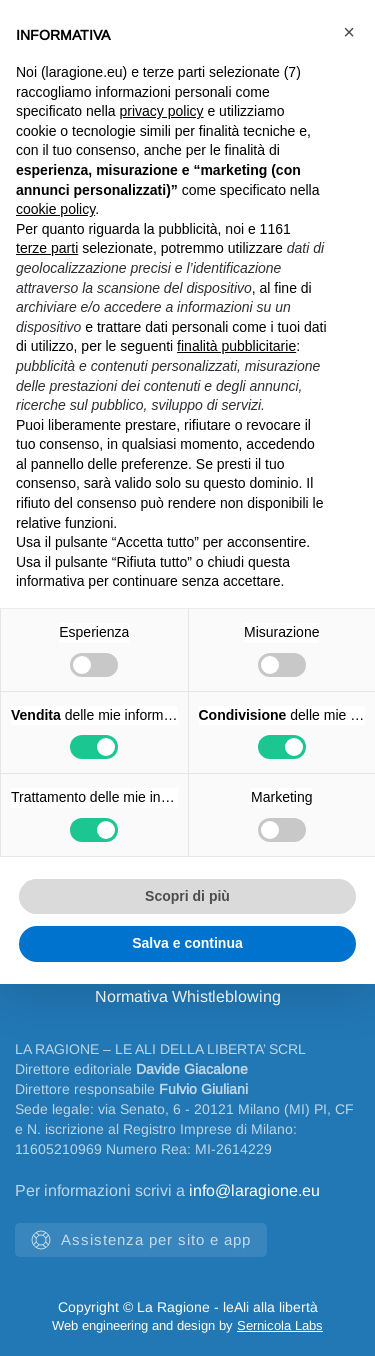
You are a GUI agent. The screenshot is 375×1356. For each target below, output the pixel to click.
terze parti (47, 248)
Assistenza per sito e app (141, 1240)
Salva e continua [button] (187, 943)
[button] (349, 32)
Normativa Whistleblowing (188, 996)
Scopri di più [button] (187, 896)
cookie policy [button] (55, 209)
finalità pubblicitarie (236, 346)
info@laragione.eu (254, 1190)
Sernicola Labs (280, 1325)
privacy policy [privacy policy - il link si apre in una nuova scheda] (162, 111)
